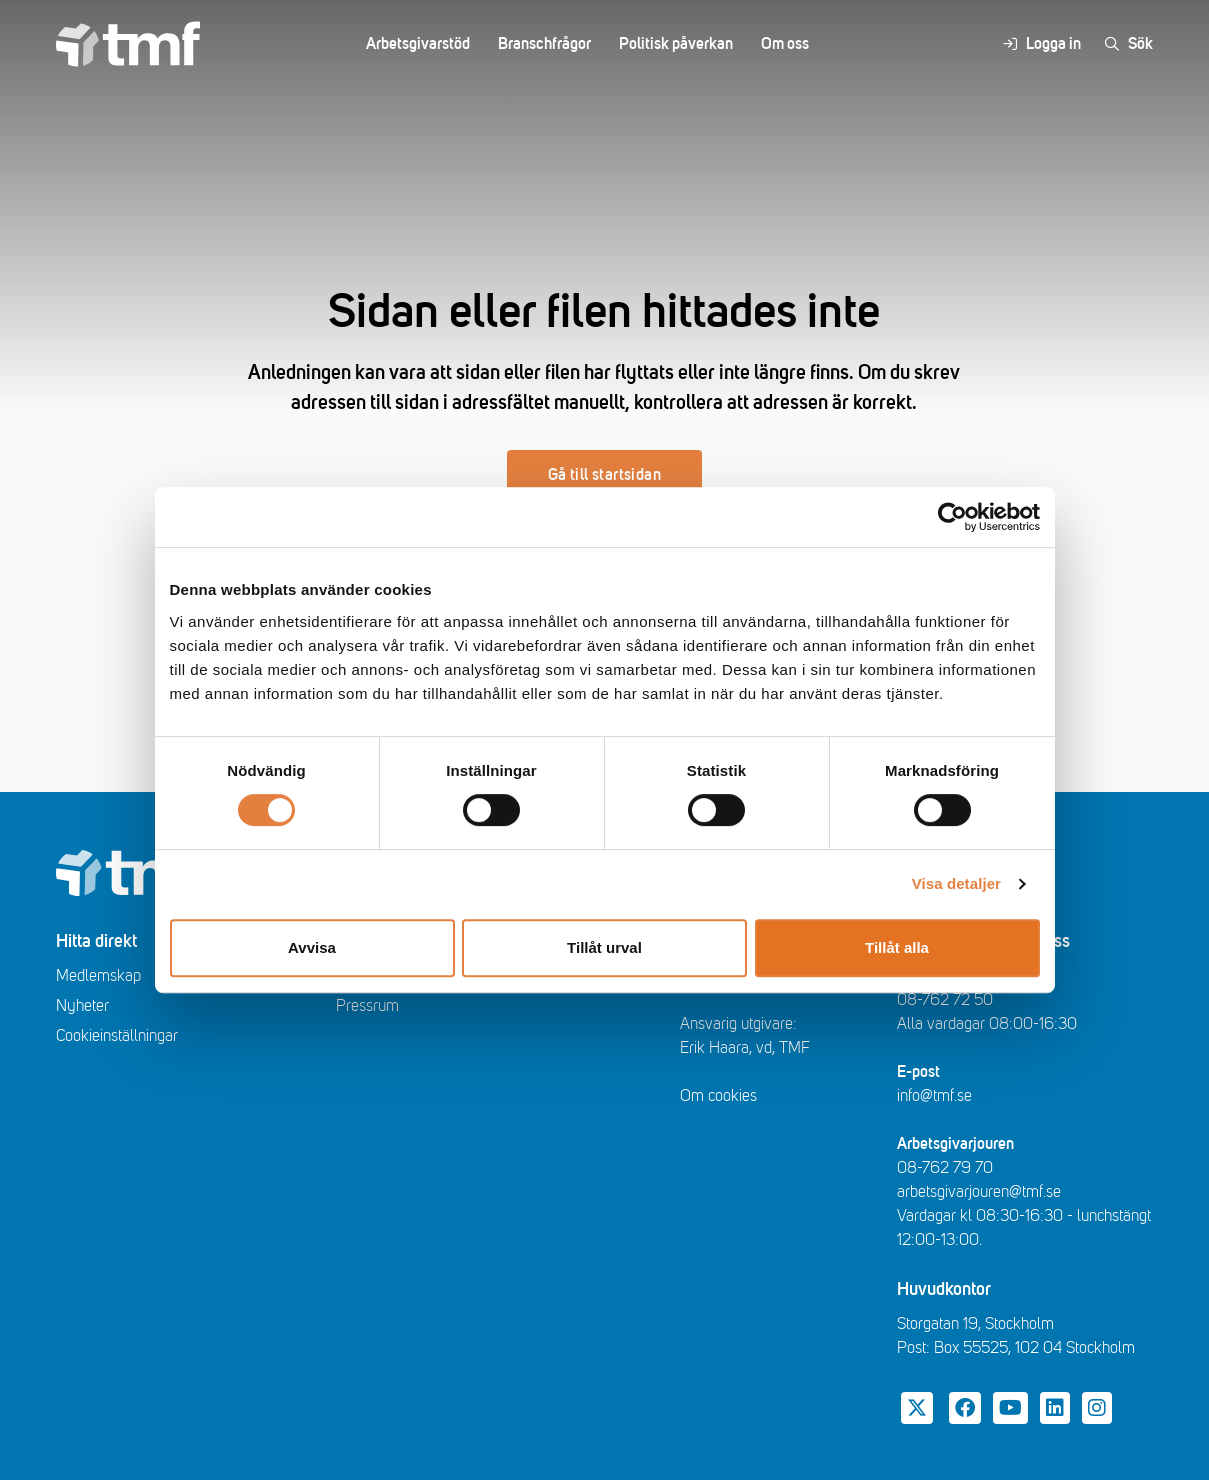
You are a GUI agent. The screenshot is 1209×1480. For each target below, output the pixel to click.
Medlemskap (98, 976)
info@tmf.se (934, 1096)
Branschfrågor (544, 44)
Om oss (785, 44)
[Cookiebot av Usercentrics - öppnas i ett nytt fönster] (952, 517)
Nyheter (82, 1006)
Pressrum (367, 1006)
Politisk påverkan (676, 44)
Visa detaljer (956, 883)
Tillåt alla (897, 947)
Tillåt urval (604, 947)
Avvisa (312, 947)
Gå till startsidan (604, 475)
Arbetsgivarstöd (418, 44)
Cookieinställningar (117, 1036)
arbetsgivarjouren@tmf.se (979, 1192)
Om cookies (718, 1096)
